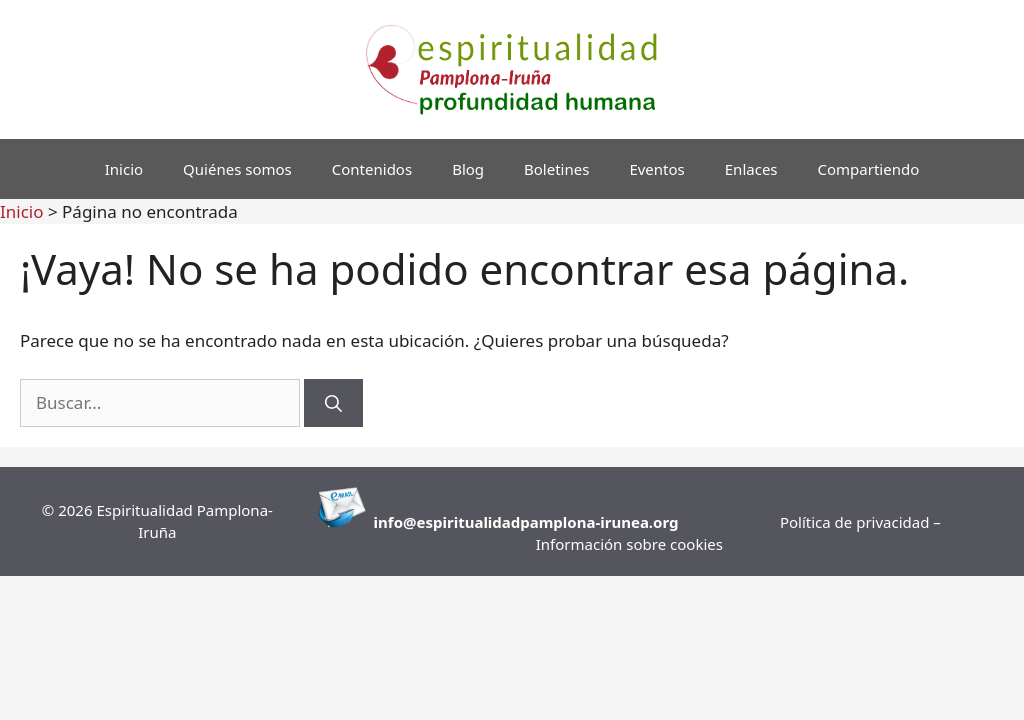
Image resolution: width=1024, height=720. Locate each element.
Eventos (656, 169)
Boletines (556, 169)
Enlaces (751, 169)
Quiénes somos (237, 169)
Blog (468, 169)
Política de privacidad (856, 522)
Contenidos (372, 169)
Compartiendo (869, 169)
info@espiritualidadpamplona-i (489, 522)
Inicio (124, 169)
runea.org (642, 522)
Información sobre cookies (629, 544)
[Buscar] (333, 403)
